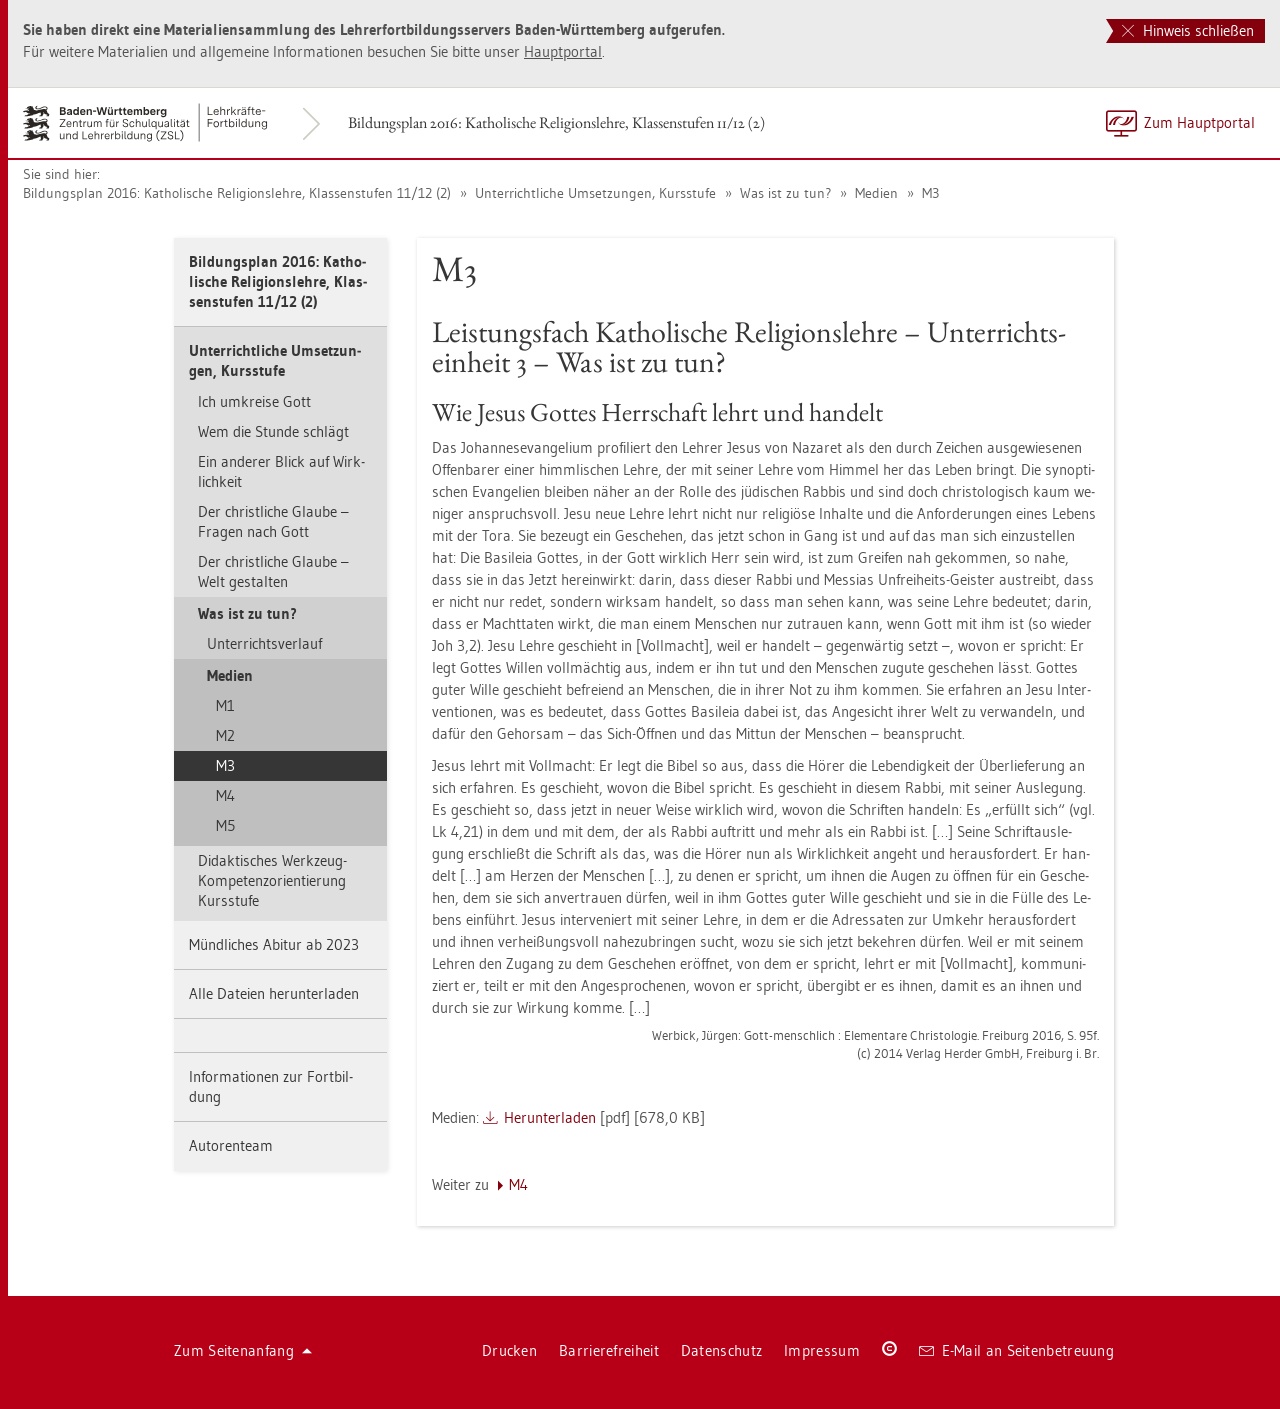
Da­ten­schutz (721, 1350)
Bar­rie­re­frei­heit (609, 1350)
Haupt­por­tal (563, 51)
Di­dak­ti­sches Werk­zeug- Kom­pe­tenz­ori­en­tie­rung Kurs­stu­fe (272, 880)
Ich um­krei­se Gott (254, 401)
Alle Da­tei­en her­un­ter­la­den (274, 993)
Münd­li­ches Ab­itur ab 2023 (274, 944)
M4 (225, 795)
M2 (225, 735)
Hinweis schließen (1188, 30)
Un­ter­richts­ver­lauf (264, 643)
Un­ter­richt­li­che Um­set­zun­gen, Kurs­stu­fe (593, 193)
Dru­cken (509, 1350)
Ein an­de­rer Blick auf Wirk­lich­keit (281, 471)
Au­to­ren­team (231, 1145)
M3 (928, 193)
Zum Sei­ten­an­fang (243, 1350)
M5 (225, 825)
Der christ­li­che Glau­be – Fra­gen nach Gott (273, 521)
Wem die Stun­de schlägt (273, 431)
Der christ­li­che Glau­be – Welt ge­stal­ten (273, 571)
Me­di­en (874, 193)
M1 (225, 705)
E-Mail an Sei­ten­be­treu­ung (1016, 1350)
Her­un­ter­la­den (550, 1117)
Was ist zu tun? (783, 193)
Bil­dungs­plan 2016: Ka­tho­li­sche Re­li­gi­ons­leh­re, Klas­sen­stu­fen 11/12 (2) (556, 122)
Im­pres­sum (822, 1350)
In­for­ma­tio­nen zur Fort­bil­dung (271, 1086)
